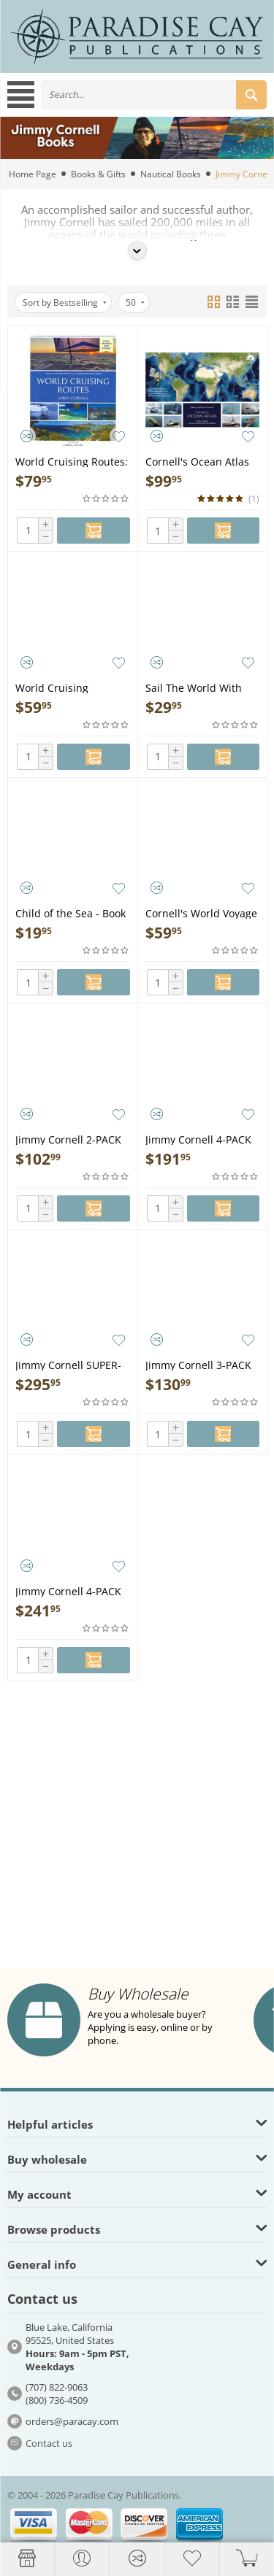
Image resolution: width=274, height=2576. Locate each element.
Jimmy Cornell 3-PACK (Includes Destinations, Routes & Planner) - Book (201, 1364)
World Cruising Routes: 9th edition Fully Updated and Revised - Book (71, 461)
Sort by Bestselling (65, 302)
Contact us (49, 2443)
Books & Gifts (98, 174)
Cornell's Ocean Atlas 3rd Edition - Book (197, 461)
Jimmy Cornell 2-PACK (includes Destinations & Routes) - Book (69, 1139)
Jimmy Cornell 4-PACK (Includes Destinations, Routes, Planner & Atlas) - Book (71, 1590)
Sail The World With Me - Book (193, 687)
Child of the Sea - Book (70, 912)
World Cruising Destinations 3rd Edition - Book (55, 687)
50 (135, 302)
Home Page (32, 174)
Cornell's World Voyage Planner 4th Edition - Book (201, 912)
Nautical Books (170, 174)
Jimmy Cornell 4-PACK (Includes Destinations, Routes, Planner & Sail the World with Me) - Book (201, 1139)
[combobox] (154, 94)
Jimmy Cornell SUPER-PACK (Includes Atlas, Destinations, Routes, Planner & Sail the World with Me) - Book (69, 1364)
